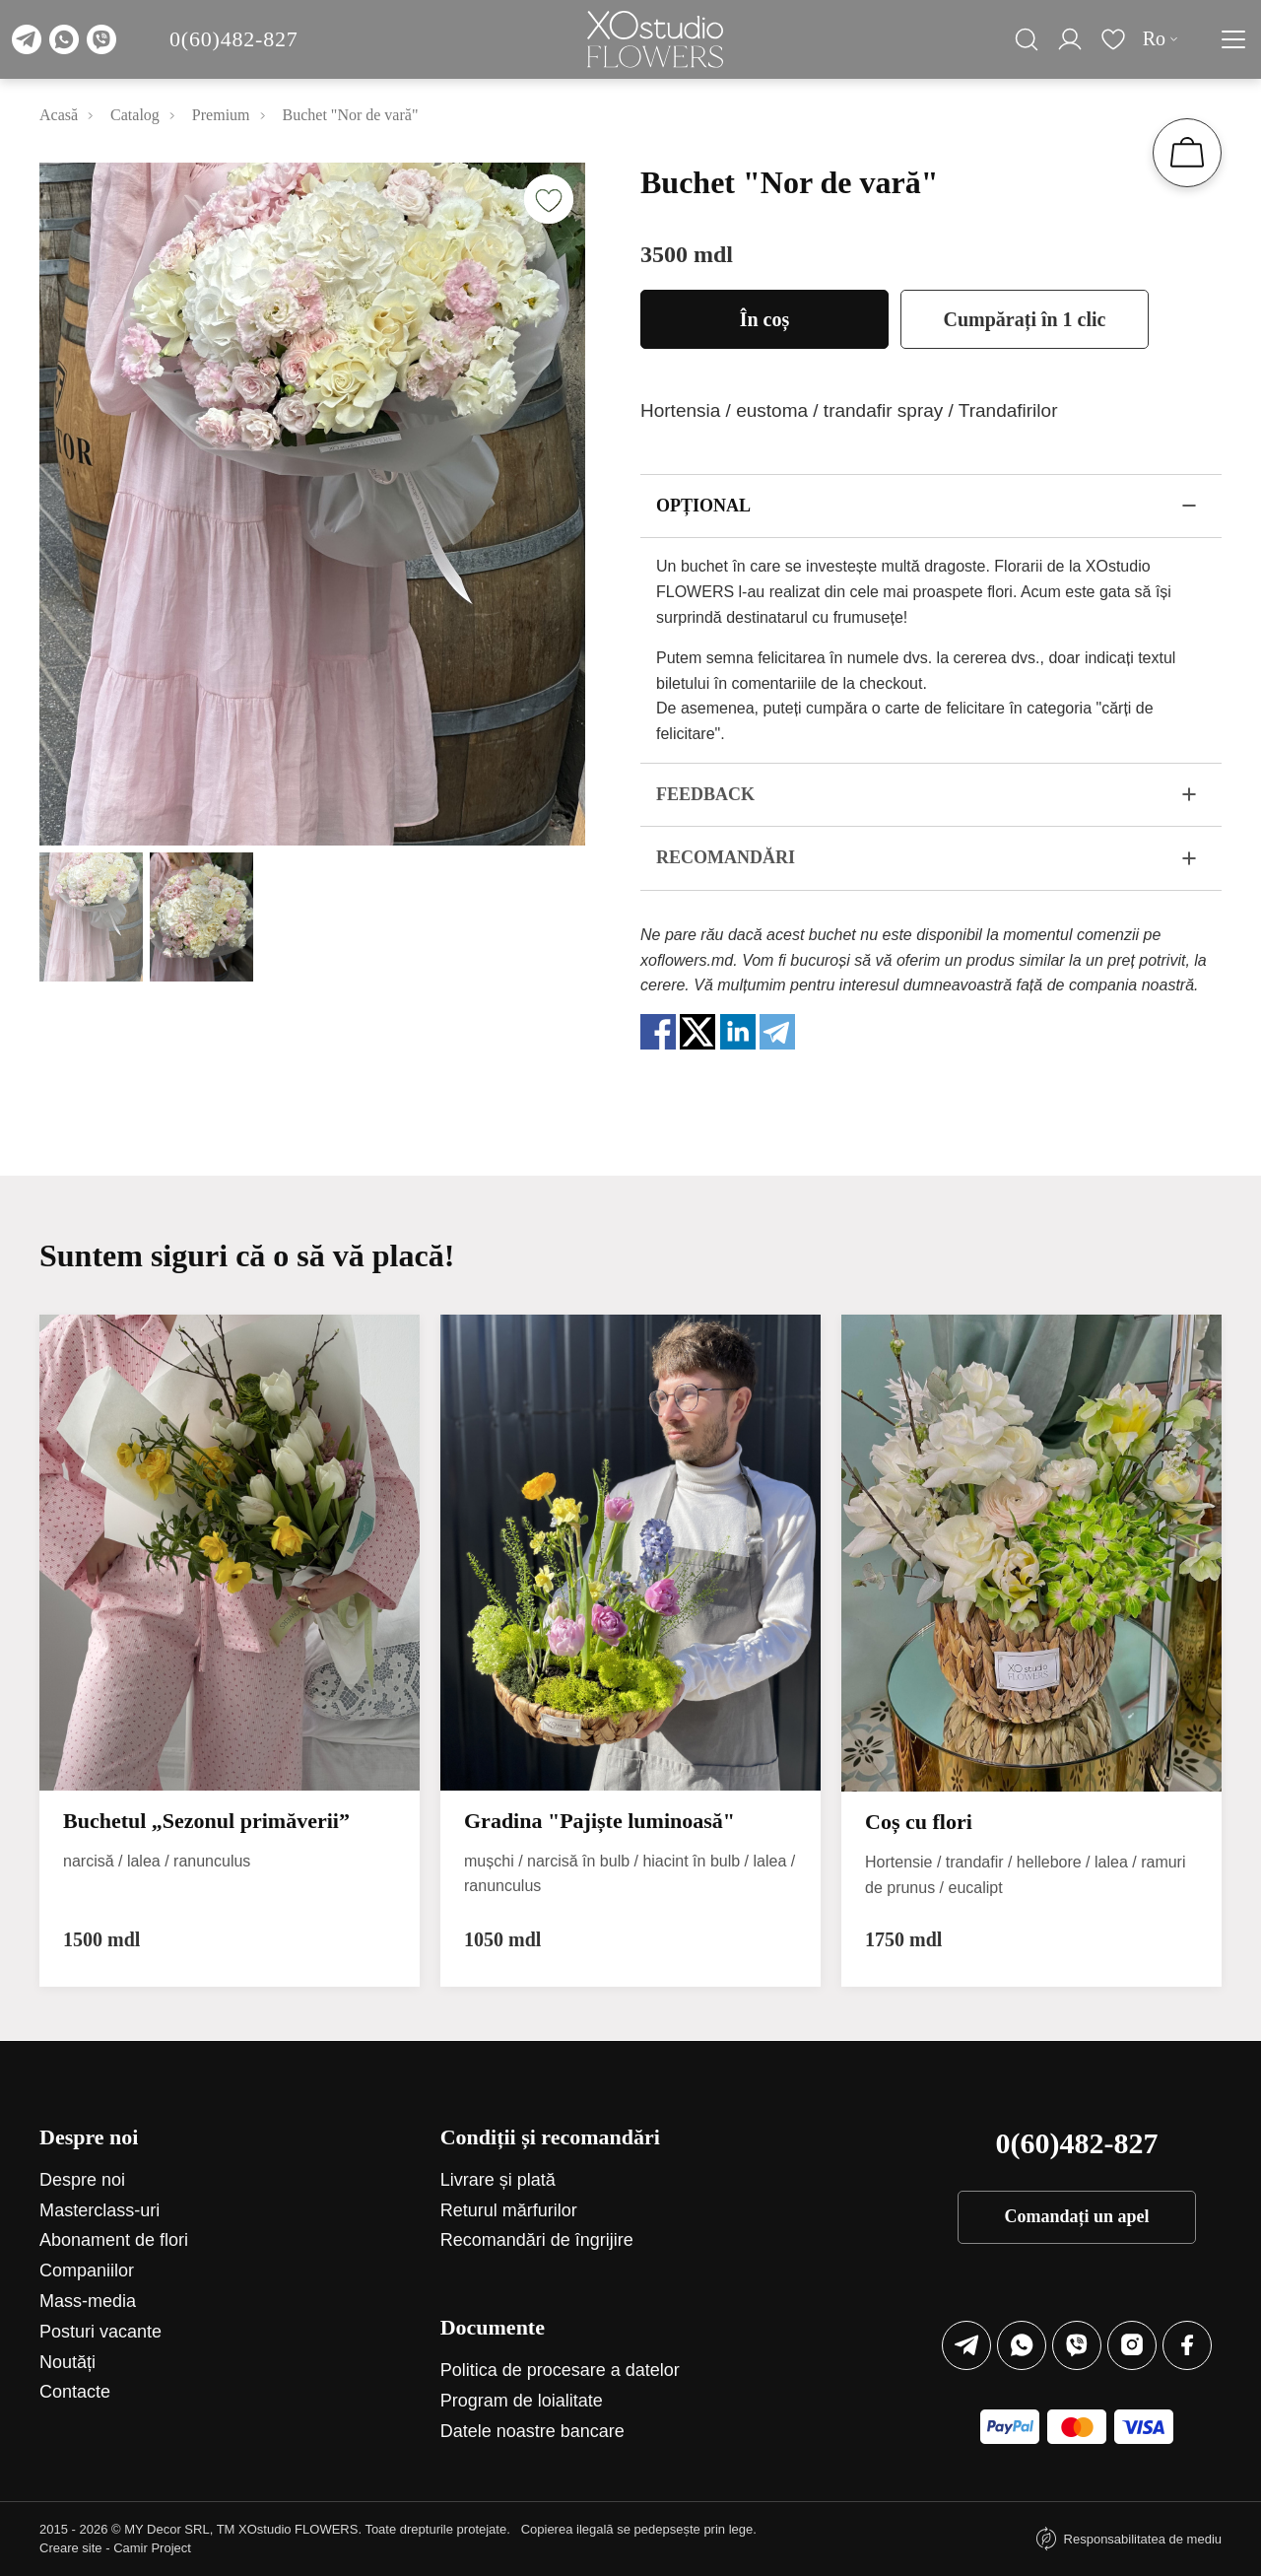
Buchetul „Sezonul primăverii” (206, 1820)
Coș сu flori (918, 1821)
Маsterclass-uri (99, 2210)
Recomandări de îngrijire (536, 2240)
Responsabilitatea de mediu (1143, 2539)
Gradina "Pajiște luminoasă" (599, 1820)
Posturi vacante (100, 2331)
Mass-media (87, 2301)
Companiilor (86, 2270)
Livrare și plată (498, 2180)
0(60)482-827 (234, 39)
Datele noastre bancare (532, 2431)
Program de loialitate (521, 2400)
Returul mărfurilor (508, 2210)
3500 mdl (686, 254)
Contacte (74, 2392)
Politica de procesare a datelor (560, 2370)
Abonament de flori (113, 2240)
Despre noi (82, 2180)
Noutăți (67, 2362)
